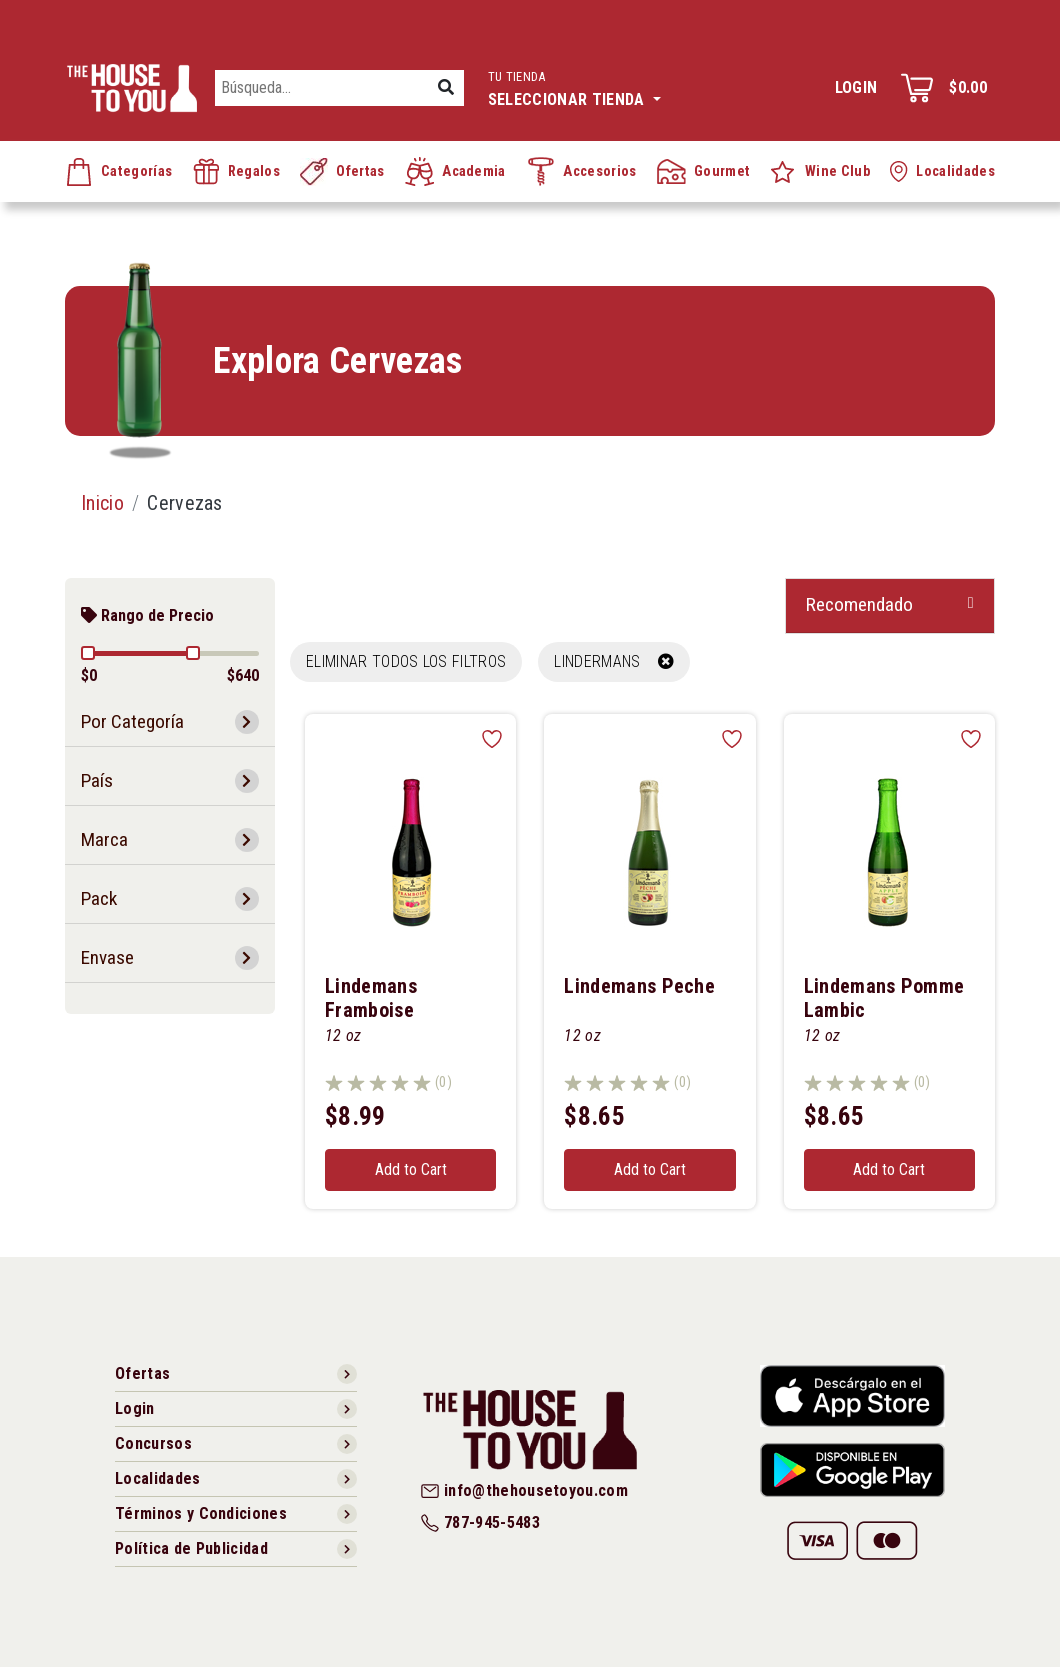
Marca (104, 839)
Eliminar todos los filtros (406, 661)
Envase (107, 957)
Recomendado (859, 604)
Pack (99, 898)
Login (856, 87)
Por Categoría (132, 721)
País (97, 780)
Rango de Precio (147, 615)
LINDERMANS (614, 661)
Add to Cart (411, 1169)
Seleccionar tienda (574, 86)
